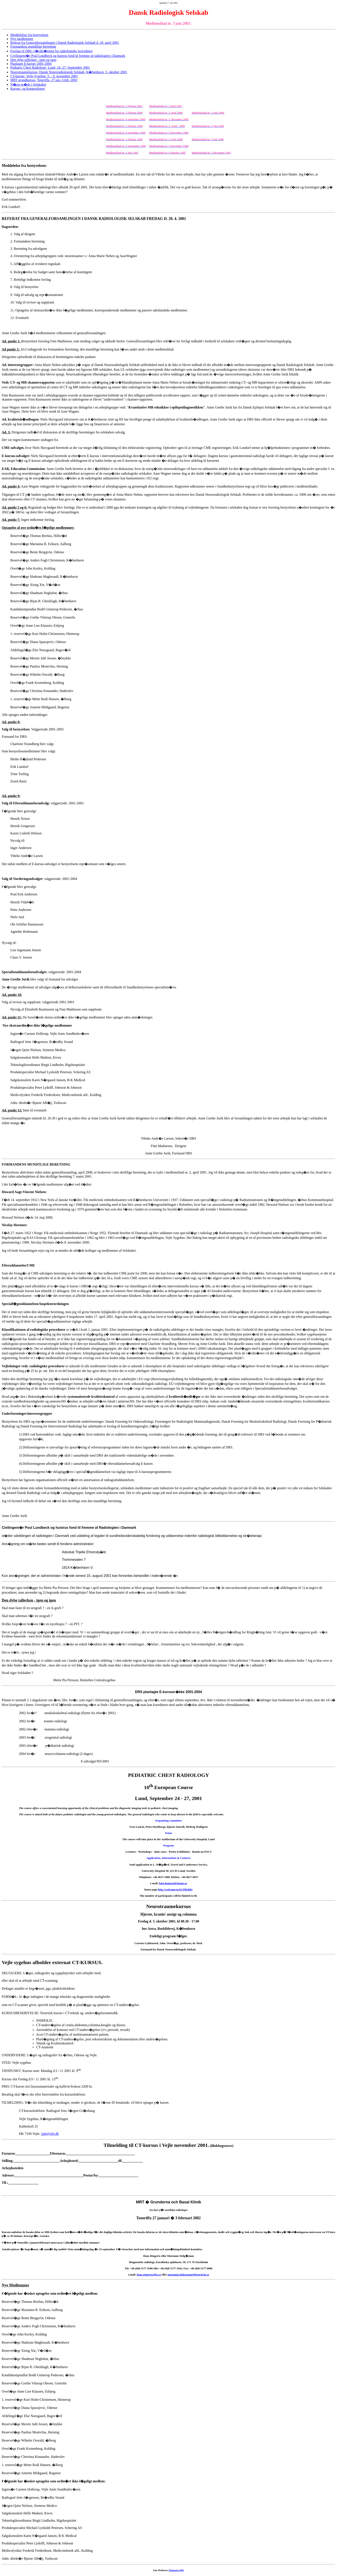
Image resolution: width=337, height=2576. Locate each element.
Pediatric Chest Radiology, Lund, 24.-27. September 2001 (50, 67)
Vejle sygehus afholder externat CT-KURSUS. (52, 1962)
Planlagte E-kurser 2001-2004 (31, 64)
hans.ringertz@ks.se (149, 2274)
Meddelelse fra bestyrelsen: (24, 165)
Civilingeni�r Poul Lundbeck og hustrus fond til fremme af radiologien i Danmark (67, 56)
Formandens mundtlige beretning (33, 46)
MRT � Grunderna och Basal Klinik (168, 2202)
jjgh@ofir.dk (50, 2133)
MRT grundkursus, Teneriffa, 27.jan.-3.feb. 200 (43, 80)
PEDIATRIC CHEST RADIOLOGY (168, 1775)
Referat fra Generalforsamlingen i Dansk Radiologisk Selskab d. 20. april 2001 (64, 42)
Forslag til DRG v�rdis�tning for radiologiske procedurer (51, 51)
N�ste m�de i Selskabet (28, 84)
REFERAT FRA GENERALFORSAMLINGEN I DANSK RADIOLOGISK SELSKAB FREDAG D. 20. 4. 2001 (94, 218)
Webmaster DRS (176, 2570)
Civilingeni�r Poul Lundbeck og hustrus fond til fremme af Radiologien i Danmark (69, 1527)
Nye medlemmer (21, 39)
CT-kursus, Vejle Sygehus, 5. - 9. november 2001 (44, 76)
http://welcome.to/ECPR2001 (175, 1889)
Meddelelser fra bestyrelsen (29, 35)
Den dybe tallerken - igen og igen (33, 60)
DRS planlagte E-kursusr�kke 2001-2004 (168, 1692)
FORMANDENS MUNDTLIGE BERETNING (36, 1164)
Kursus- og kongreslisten (27, 88)
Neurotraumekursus (168, 1906)
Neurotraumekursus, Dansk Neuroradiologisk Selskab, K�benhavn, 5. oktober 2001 (68, 72)
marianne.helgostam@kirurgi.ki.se (188, 2274)
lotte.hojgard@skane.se (173, 1883)
